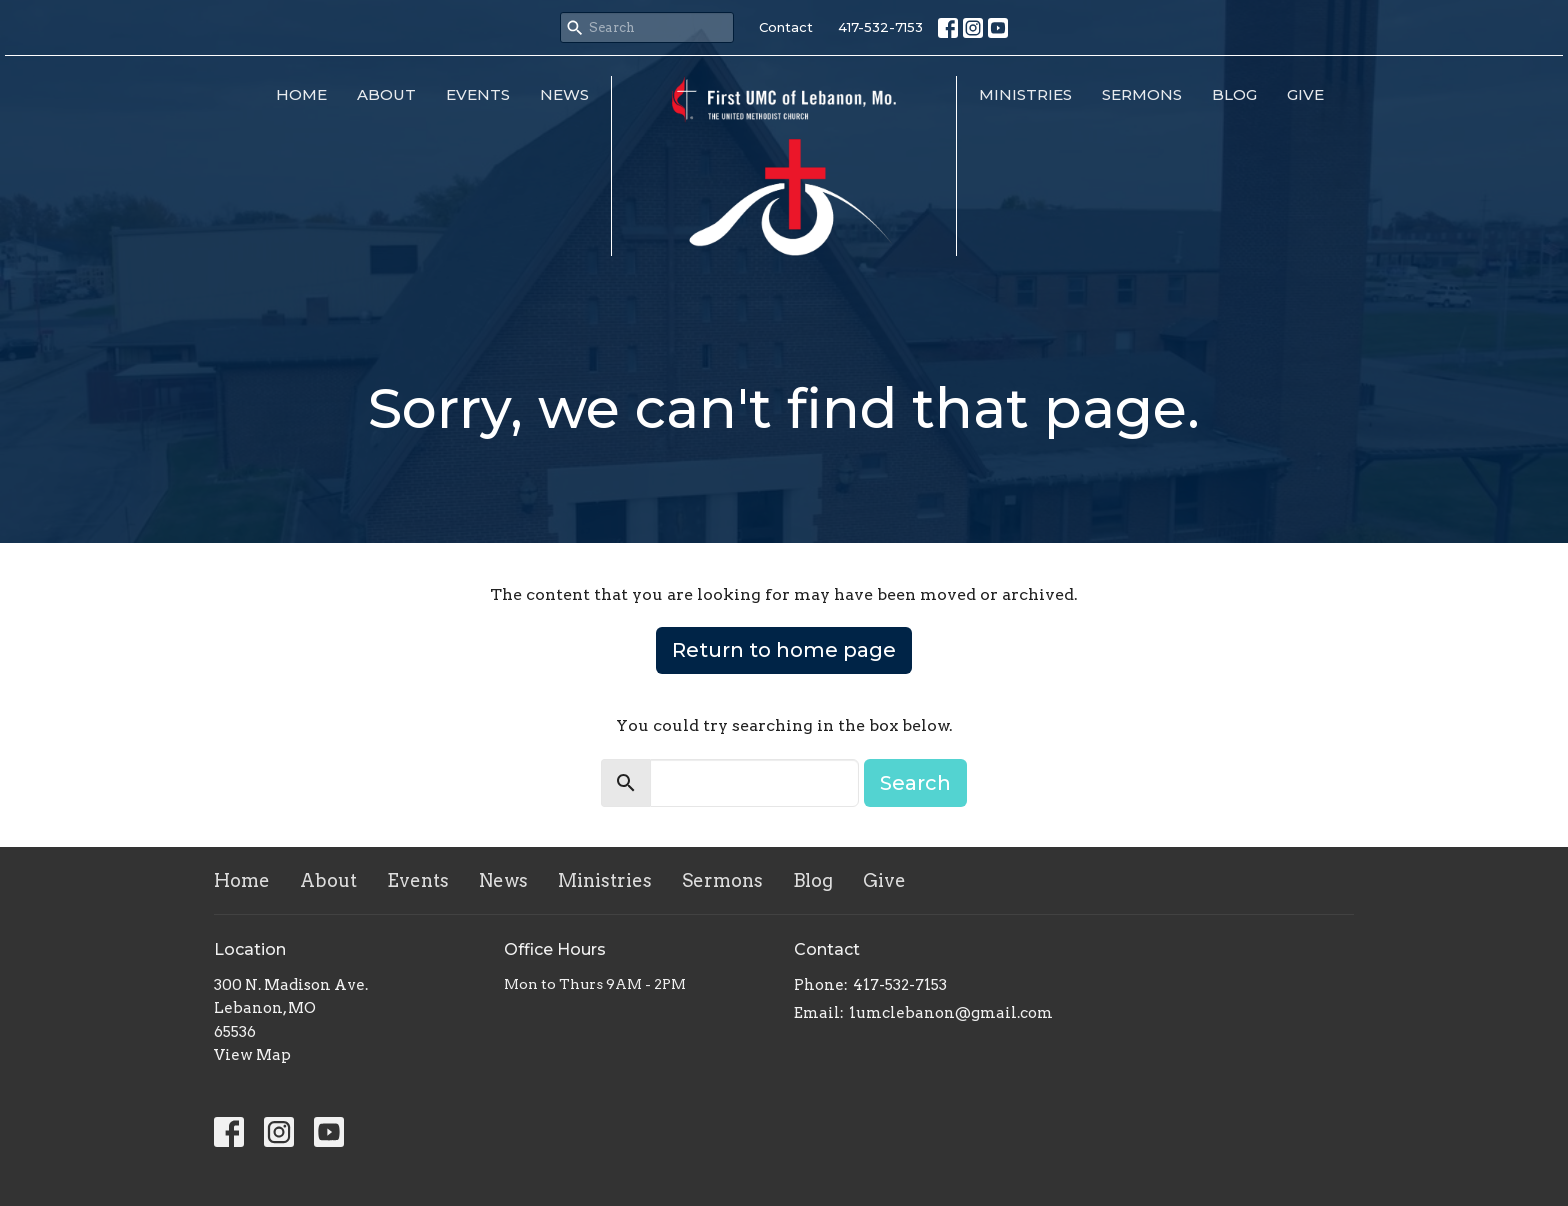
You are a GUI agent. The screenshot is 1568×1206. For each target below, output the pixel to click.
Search (915, 783)
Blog (1234, 94)
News (564, 94)
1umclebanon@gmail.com (951, 1013)
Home (301, 94)
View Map (252, 1055)
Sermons (1142, 94)
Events (478, 94)
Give (1305, 94)
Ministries (1025, 94)
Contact (786, 27)
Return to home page (784, 650)
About (386, 94)
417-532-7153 (880, 27)
